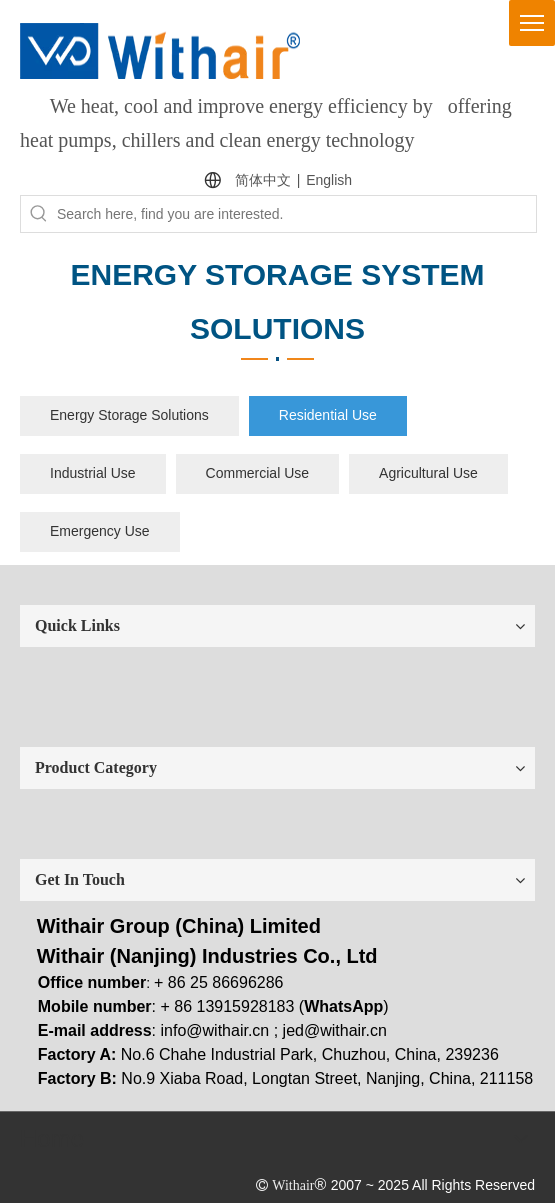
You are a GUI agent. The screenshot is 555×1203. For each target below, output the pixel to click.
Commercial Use (257, 473)
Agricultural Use (428, 473)
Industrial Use (93, 473)
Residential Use (328, 415)
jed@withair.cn (335, 1030)
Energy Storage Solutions (129, 415)
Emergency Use (100, 531)
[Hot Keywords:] (39, 214)
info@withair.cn (215, 1030)
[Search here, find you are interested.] (296, 214)
